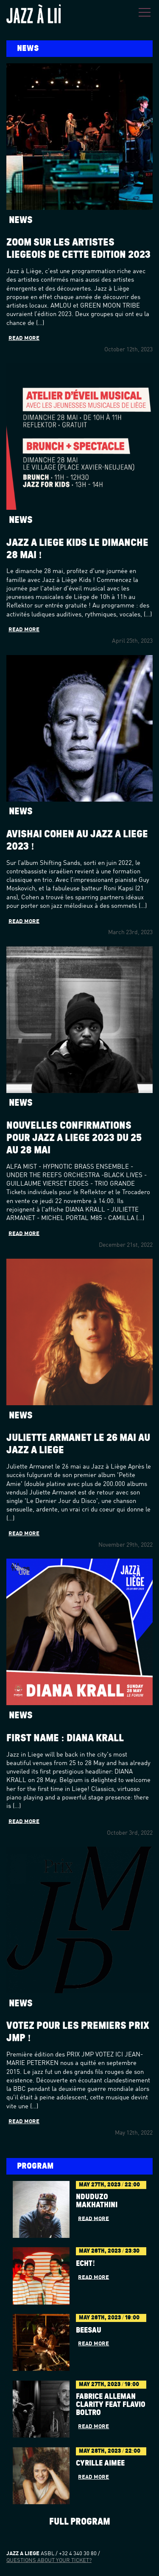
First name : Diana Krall (65, 1738)
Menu (145, 12)
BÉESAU (88, 2330)
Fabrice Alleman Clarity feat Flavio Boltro (110, 2405)
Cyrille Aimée (100, 2463)
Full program (79, 2521)
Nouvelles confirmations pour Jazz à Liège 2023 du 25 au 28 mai (74, 1138)
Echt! (85, 2264)
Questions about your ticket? (49, 2560)
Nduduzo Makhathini (96, 2201)
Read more (23, 338)
